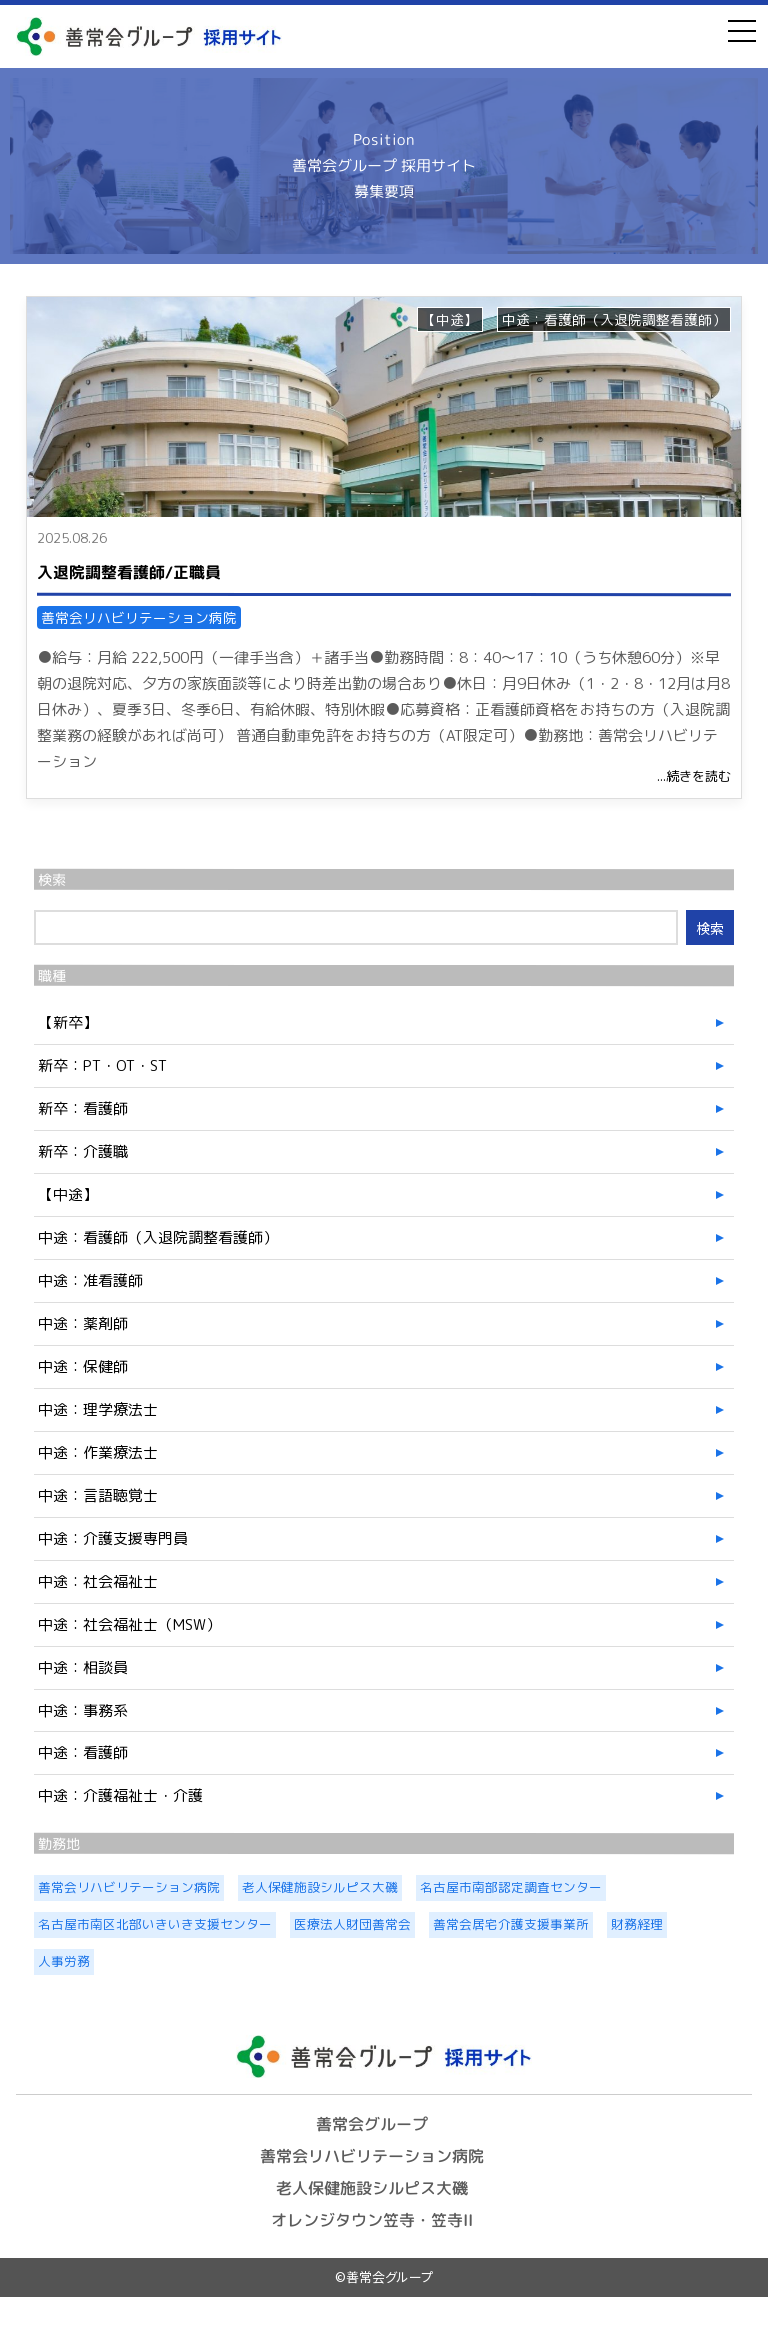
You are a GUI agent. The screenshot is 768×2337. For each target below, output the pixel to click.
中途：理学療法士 (98, 1409)
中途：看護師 (83, 1752)
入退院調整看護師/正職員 (129, 571)
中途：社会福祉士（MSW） (129, 1624)
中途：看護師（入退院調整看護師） (614, 319)
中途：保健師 (83, 1366)
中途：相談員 (83, 1667)
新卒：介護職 (83, 1151)
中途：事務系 (83, 1710)
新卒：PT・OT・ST (102, 1065)
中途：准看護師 (90, 1280)
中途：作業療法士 (98, 1452)
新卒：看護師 (83, 1108)
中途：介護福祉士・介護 (120, 1795)
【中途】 (450, 319)
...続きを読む (694, 776)
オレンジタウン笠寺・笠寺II (372, 2219)
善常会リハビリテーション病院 (139, 617)
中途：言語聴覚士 (98, 1495)
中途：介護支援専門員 (113, 1538)
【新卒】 (68, 1022)
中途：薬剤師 (83, 1323)
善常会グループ (372, 2124)
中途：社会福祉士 (98, 1581)
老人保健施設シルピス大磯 (372, 2188)
